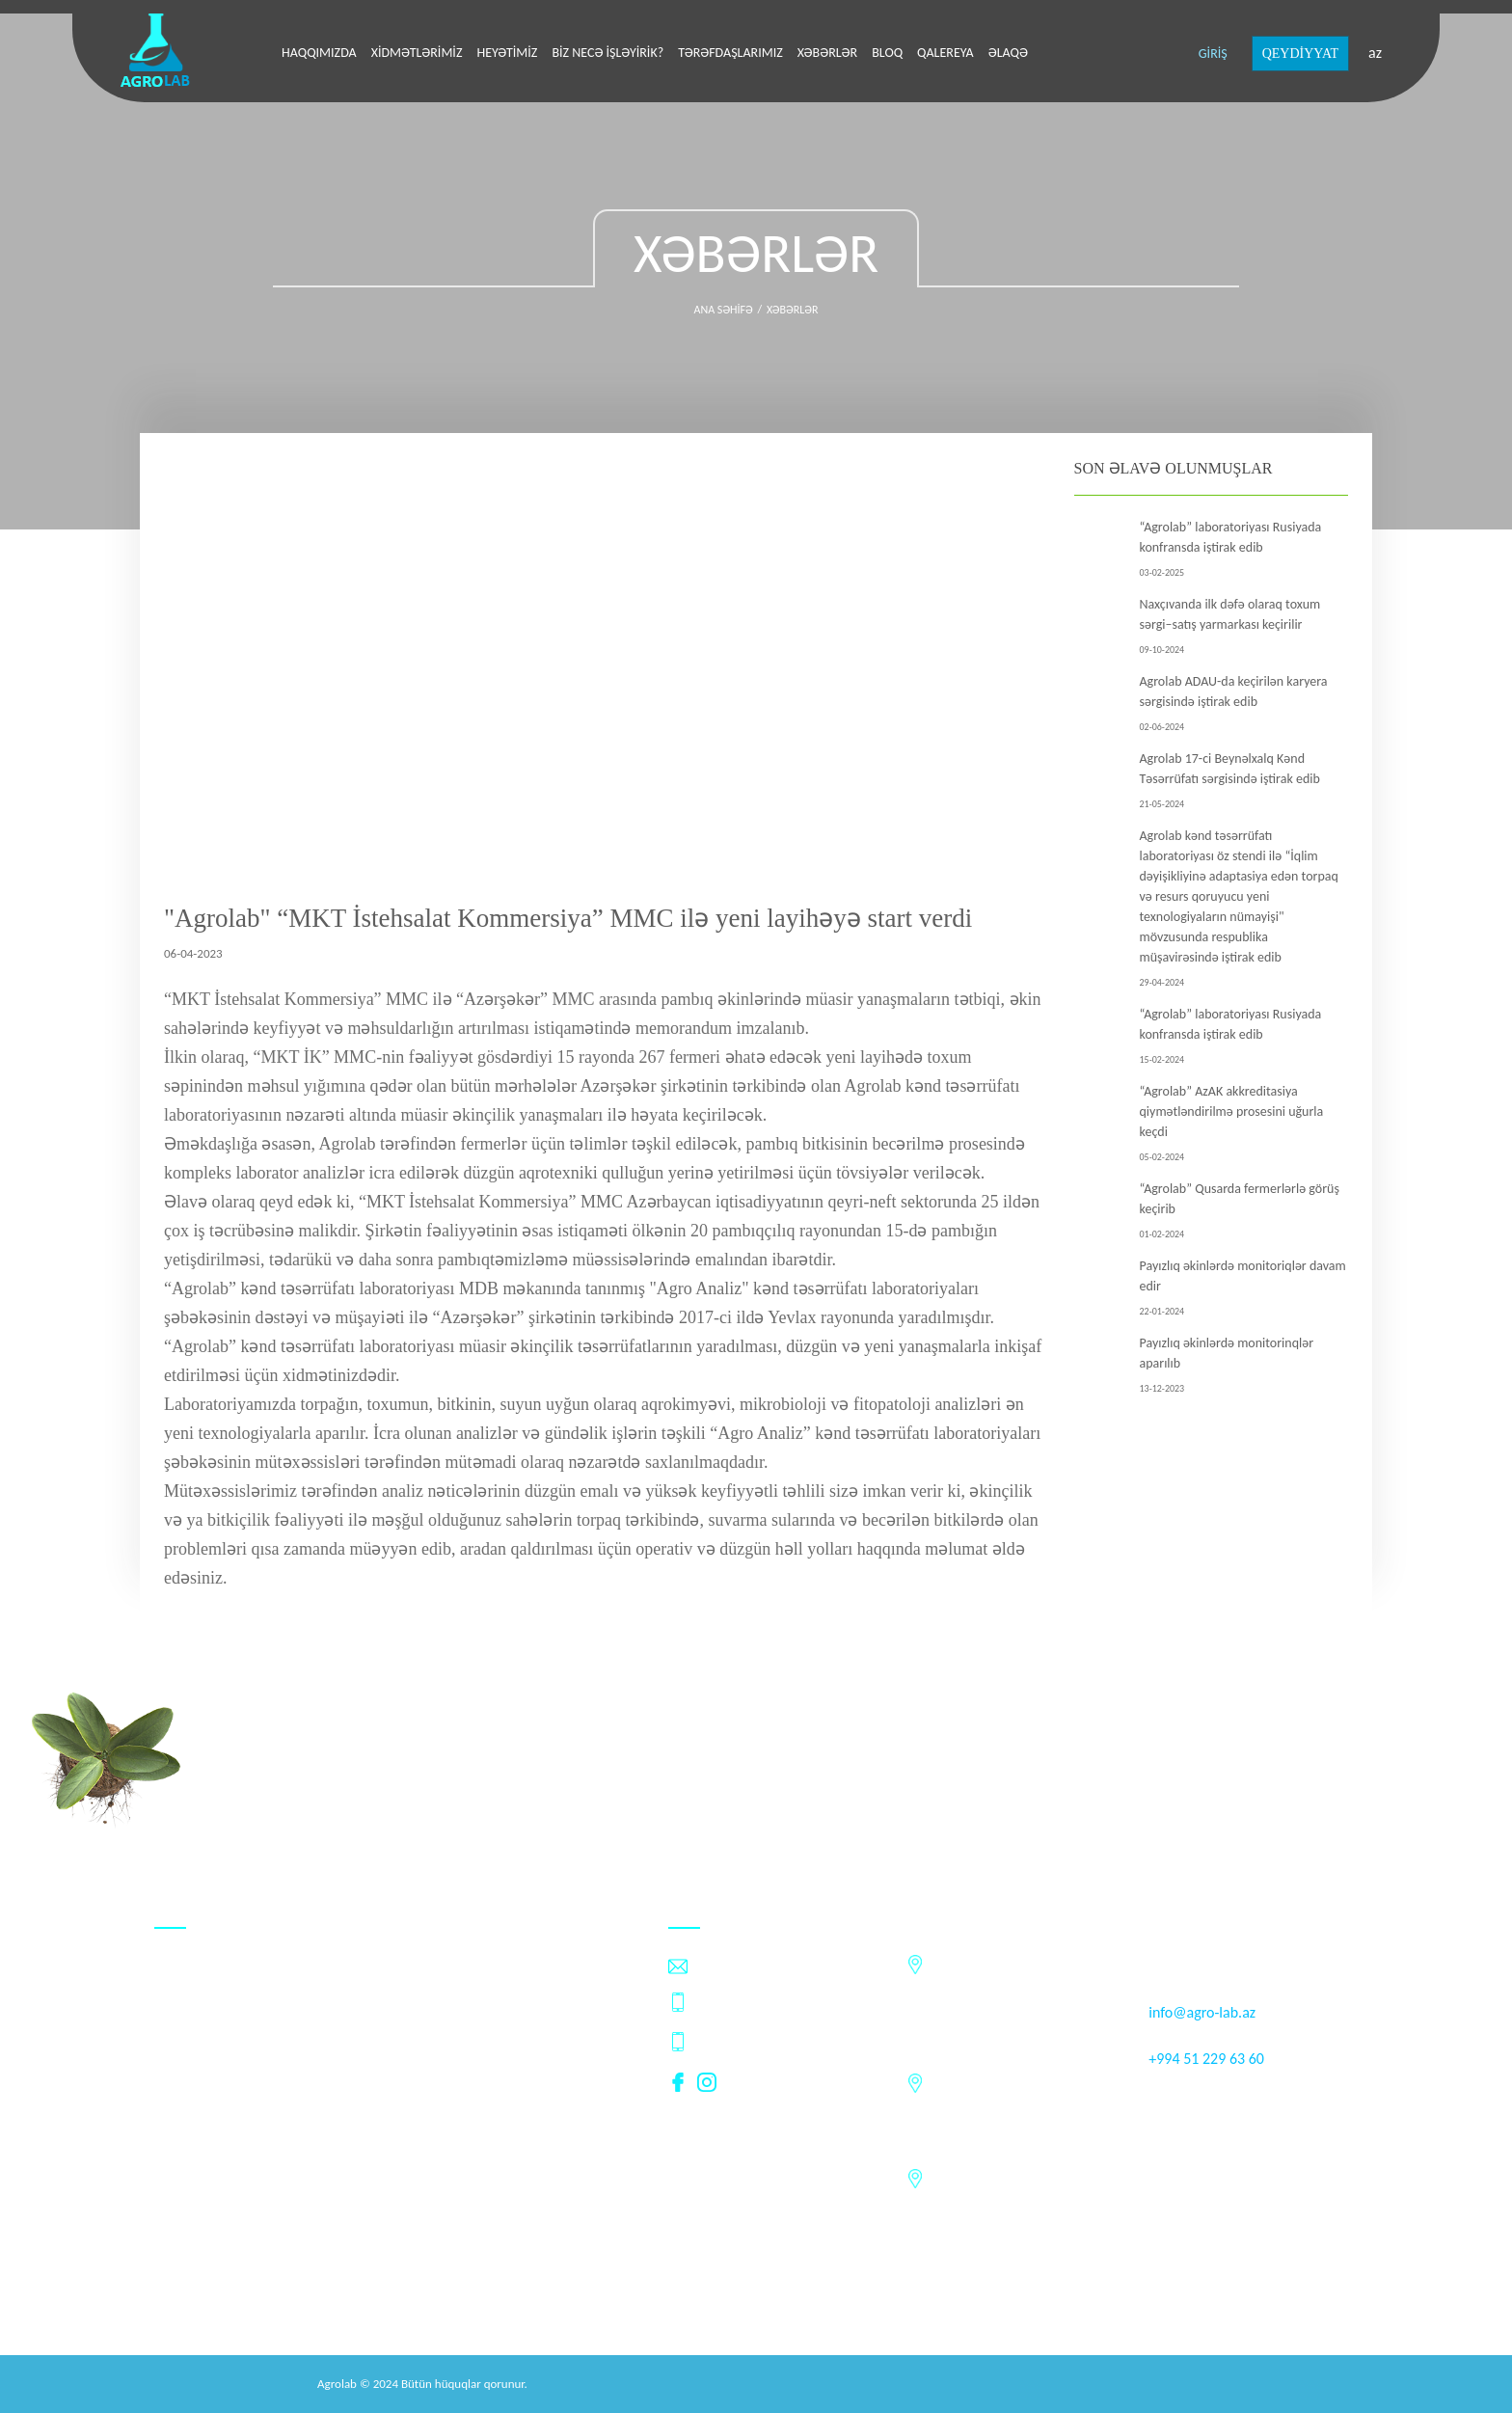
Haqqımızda (319, 52)
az (1375, 52)
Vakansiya (185, 2084)
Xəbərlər (827, 52)
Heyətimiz (506, 52)
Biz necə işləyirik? (607, 52)
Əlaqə (1008, 52)
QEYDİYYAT (1300, 53)
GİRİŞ (1213, 53)
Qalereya (945, 52)
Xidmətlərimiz (417, 52)
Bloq (887, 52)
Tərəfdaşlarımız (730, 52)
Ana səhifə (723, 309)
